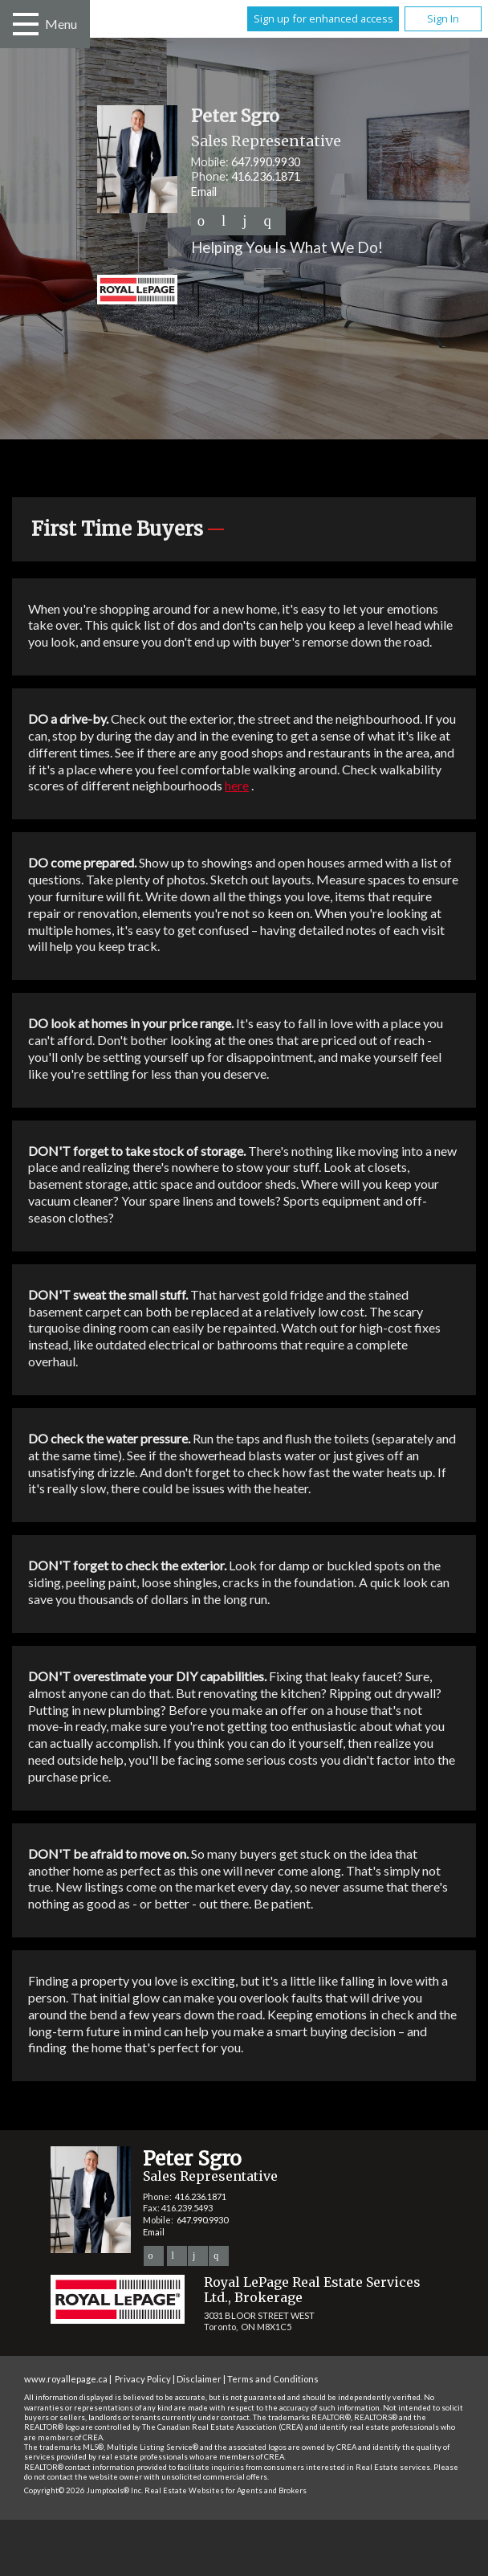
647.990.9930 (265, 162)
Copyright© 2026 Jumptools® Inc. (83, 2490)
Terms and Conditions (273, 2379)
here (237, 785)
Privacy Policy (143, 2379)
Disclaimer (199, 2379)
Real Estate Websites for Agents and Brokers (225, 2490)
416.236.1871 (265, 176)
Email (204, 191)
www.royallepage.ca (66, 2379)
